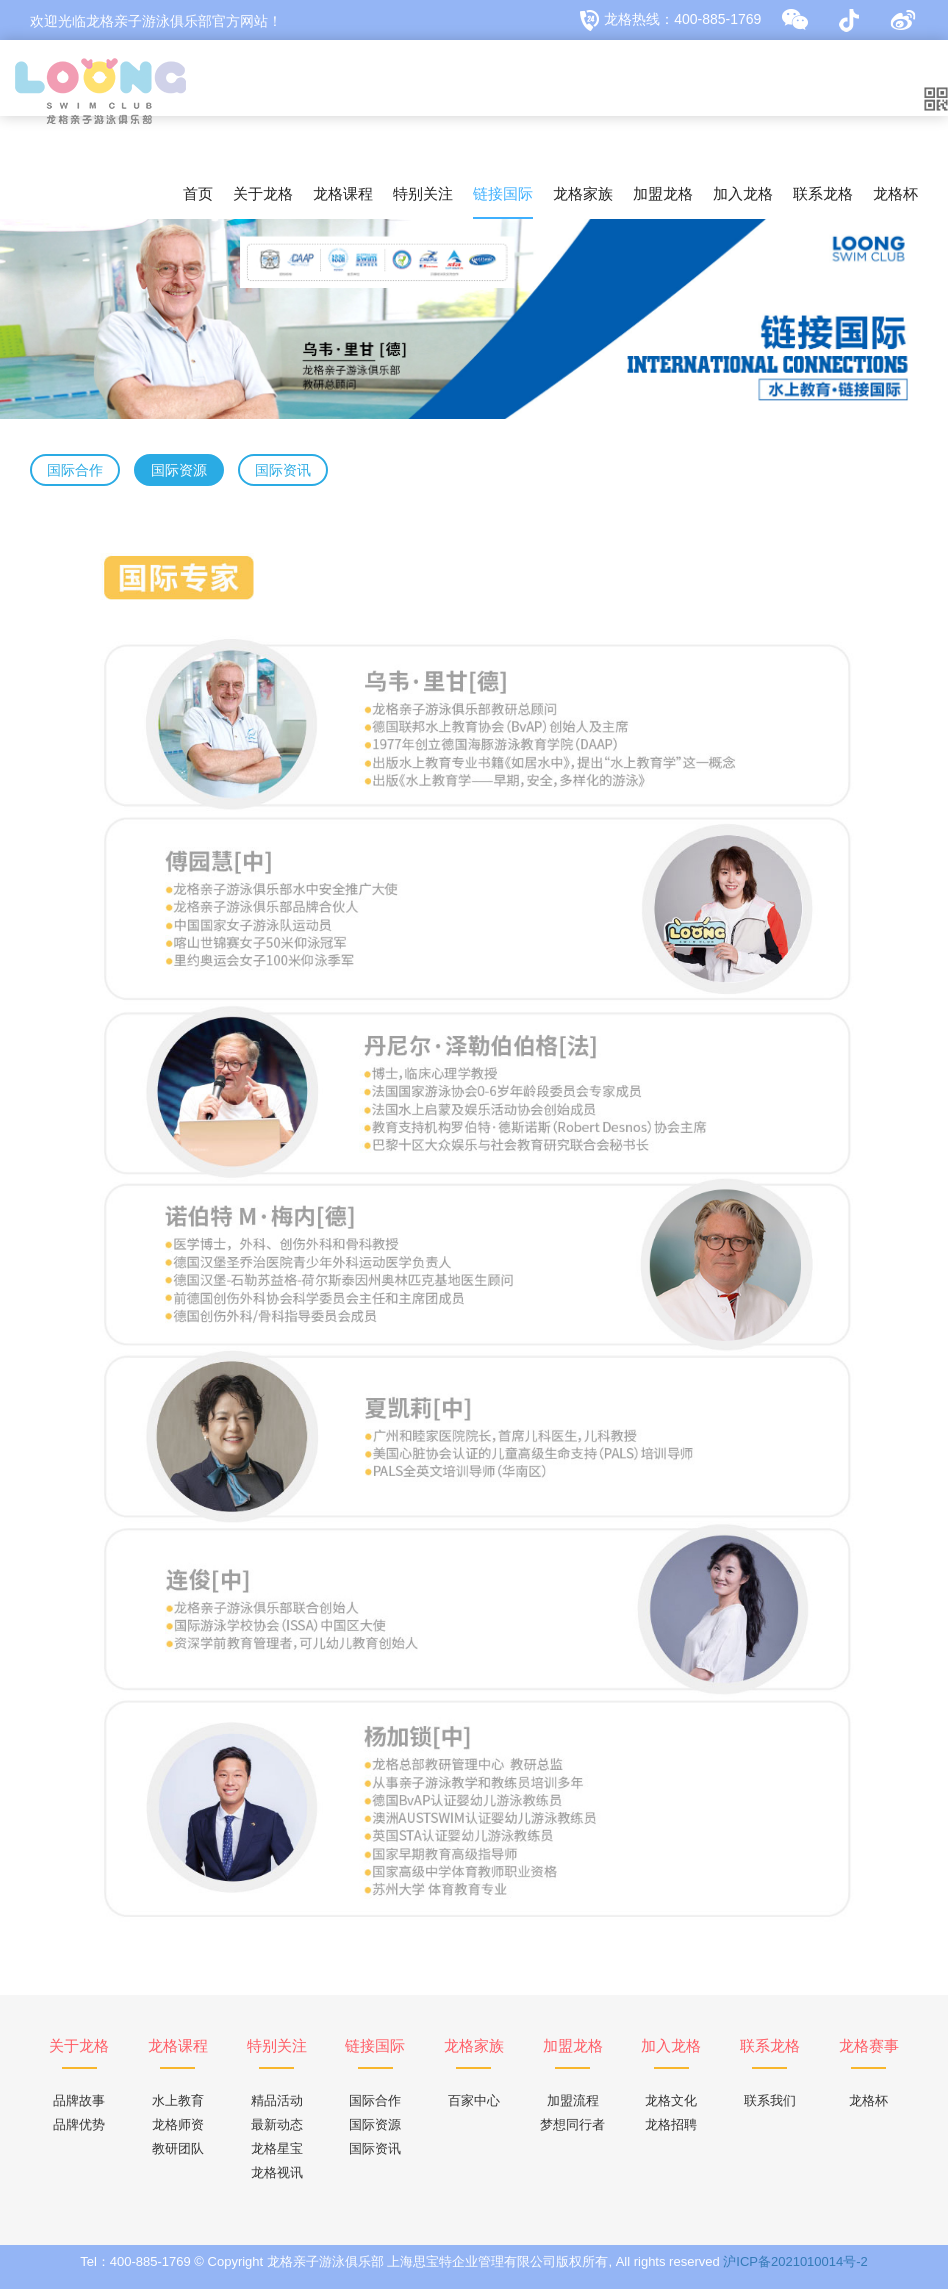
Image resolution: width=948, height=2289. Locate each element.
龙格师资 (178, 2124)
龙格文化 (671, 2100)
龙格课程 (343, 193)
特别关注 (423, 193)
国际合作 (375, 2100)
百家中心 (474, 2100)
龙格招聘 (671, 2124)
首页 (198, 193)
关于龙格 (263, 193)
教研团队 (178, 2148)
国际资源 (375, 2124)
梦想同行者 (572, 2124)
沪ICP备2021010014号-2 (795, 2261)
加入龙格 (743, 193)
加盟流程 (573, 2100)
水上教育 (178, 2100)
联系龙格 (823, 193)
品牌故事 (79, 2100)
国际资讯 (375, 2148)
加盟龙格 (663, 193)
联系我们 (770, 2100)
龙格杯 (895, 193)
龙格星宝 (277, 2148)
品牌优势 (79, 2124)
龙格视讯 (277, 2172)
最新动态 (277, 2124)
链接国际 (503, 193)
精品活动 (277, 2100)
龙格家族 (583, 193)
